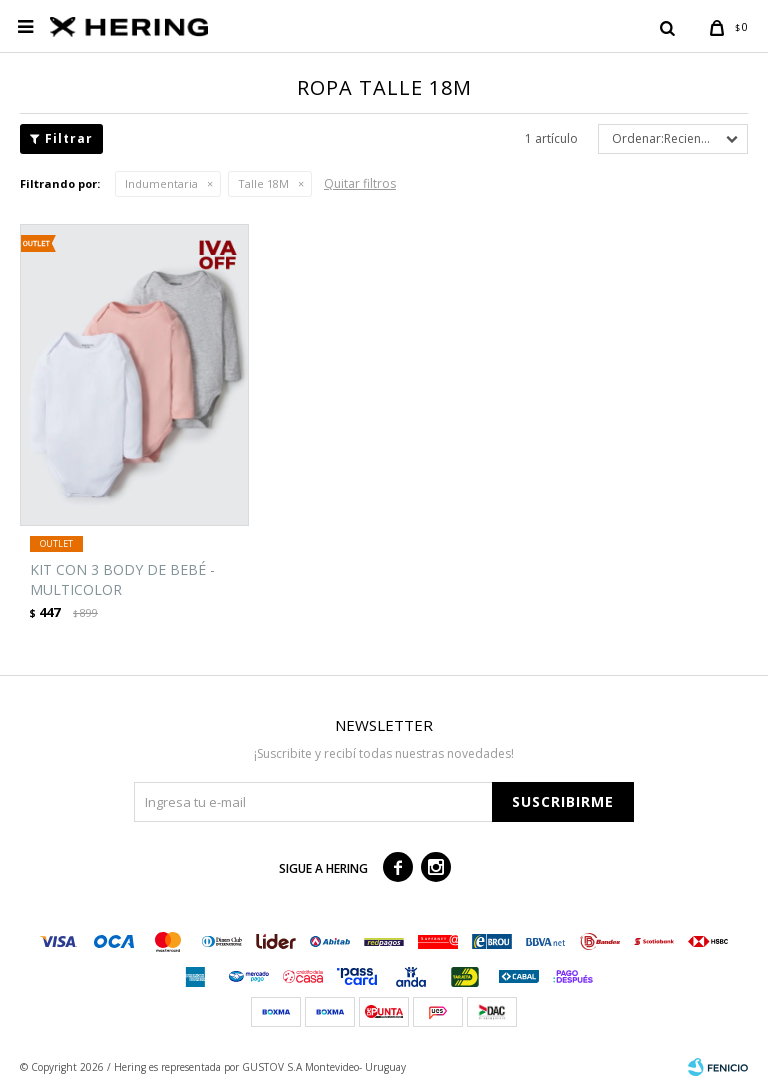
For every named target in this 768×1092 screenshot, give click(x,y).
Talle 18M (263, 183)
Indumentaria (161, 183)
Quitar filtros (360, 183)
